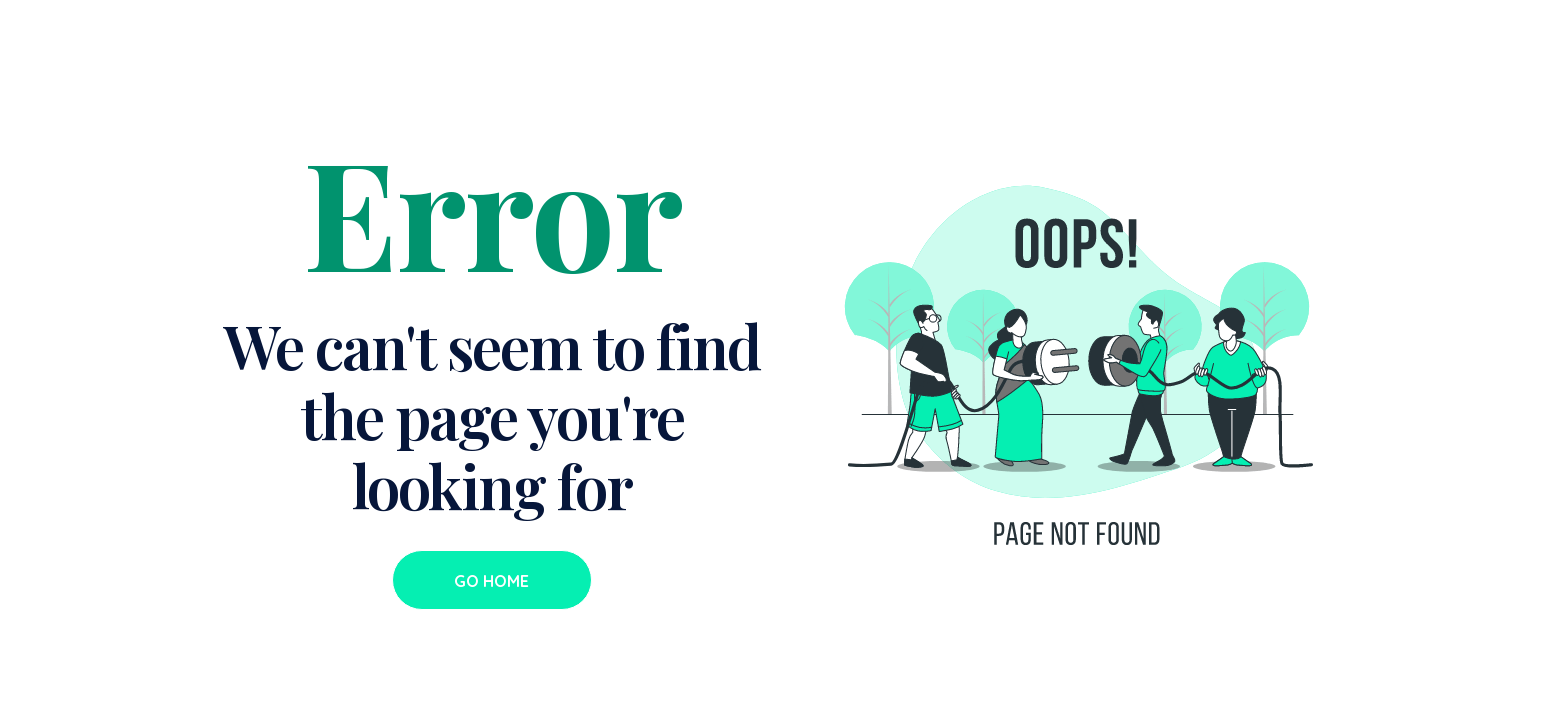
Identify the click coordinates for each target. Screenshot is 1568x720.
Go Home (491, 581)
